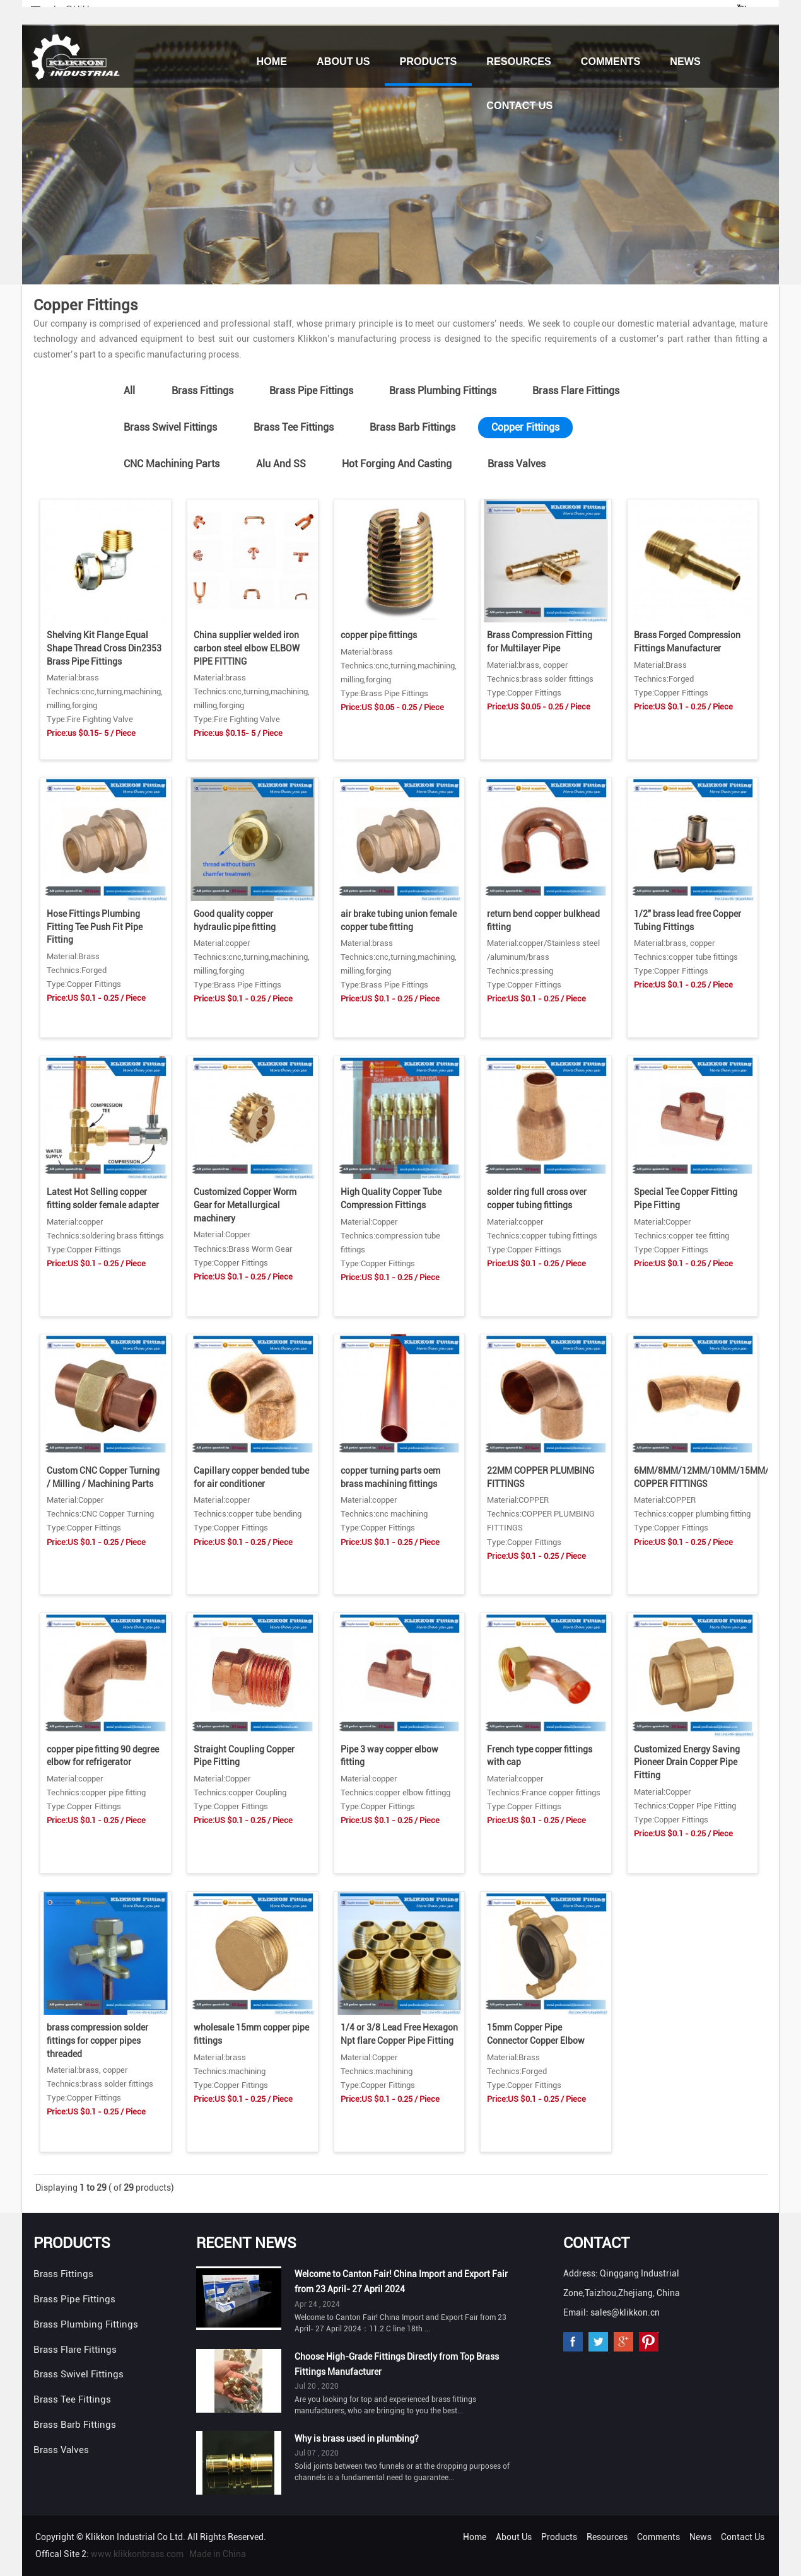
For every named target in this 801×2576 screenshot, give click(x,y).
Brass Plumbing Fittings (442, 391)
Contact (596, 2243)
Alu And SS (281, 464)
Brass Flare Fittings (575, 391)
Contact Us (519, 105)
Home (271, 61)
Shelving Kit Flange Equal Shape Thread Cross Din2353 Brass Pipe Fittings (104, 648)
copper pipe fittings (379, 635)
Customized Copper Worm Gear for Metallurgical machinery (245, 1205)
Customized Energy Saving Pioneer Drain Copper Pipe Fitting (687, 1762)
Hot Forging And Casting (397, 464)
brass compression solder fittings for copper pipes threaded (97, 2040)
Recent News (246, 2243)
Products (428, 61)
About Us (343, 61)
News (685, 61)
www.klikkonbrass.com (137, 2554)
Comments (610, 61)
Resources (518, 61)
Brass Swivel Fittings (170, 427)
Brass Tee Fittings (294, 427)
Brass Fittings (202, 391)
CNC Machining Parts (171, 464)
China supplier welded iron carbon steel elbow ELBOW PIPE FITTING (247, 648)
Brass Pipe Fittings (311, 391)
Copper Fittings (525, 427)
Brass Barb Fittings (412, 427)
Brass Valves (517, 464)
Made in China (217, 2554)
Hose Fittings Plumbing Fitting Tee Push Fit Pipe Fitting (95, 927)
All (129, 391)
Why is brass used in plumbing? (357, 2438)
